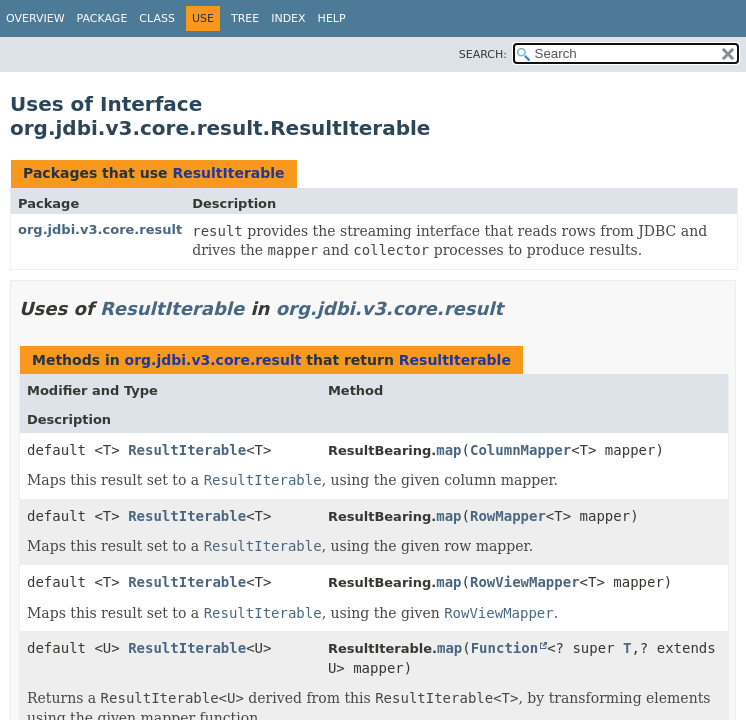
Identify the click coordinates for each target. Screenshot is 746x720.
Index (288, 18)
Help (332, 18)
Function (504, 648)
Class (157, 18)
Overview (35, 18)
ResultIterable (228, 173)
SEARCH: (483, 54)
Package (102, 18)
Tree (245, 18)
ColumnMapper (520, 450)
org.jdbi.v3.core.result (100, 229)
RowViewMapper (525, 582)
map (448, 450)
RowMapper (508, 516)
